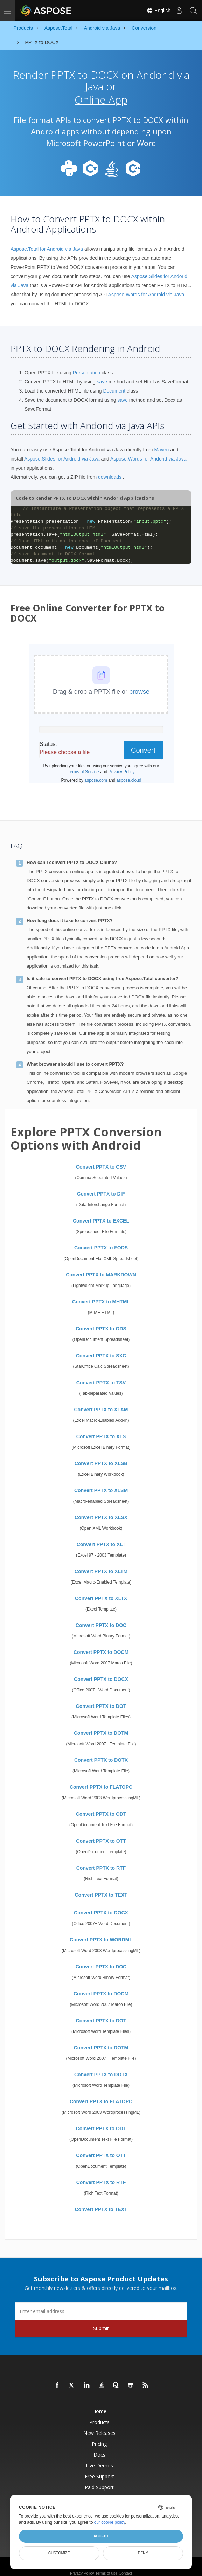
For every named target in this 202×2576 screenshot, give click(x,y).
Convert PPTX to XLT (101, 1537)
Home (99, 2404)
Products (99, 2414)
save (102, 374)
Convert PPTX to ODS (101, 1321)
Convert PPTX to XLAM (101, 1402)
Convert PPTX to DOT (101, 1699)
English (158, 10)
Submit (101, 2321)
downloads (109, 469)
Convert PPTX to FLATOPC (101, 1779)
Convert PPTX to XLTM (101, 1564)
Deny (143, 2553)
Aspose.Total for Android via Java (47, 242)
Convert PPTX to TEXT (101, 1887)
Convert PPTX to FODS (101, 1240)
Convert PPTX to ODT (101, 1806)
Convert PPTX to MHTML (101, 1294)
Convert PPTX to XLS (101, 1429)
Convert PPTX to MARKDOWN (101, 1267)
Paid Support (99, 2480)
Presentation (86, 365)
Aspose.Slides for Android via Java (62, 451)
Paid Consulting (99, 2490)
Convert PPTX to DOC (101, 1618)
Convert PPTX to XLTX (101, 1591)
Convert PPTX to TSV (101, 1375)
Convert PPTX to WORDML (101, 1932)
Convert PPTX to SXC (101, 1348)
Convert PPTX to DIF (101, 1186)
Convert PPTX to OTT (101, 1833)
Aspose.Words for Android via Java (146, 287)
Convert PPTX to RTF (101, 1860)
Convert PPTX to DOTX (101, 1753)
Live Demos (99, 2458)
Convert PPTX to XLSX (101, 1510)
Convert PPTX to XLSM (101, 1483)
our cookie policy (109, 2522)
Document (114, 383)
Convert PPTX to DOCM (101, 1645)
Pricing (99, 2436)
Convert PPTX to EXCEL (101, 1213)
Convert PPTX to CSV (101, 1159)
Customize (59, 2553)
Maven (161, 442)
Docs (99, 2447)
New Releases (99, 2425)
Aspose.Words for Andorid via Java (148, 451)
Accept (101, 2536)
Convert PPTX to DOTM (101, 1726)
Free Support (99, 2469)
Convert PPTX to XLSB (101, 1456)
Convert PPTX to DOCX (101, 1672)
